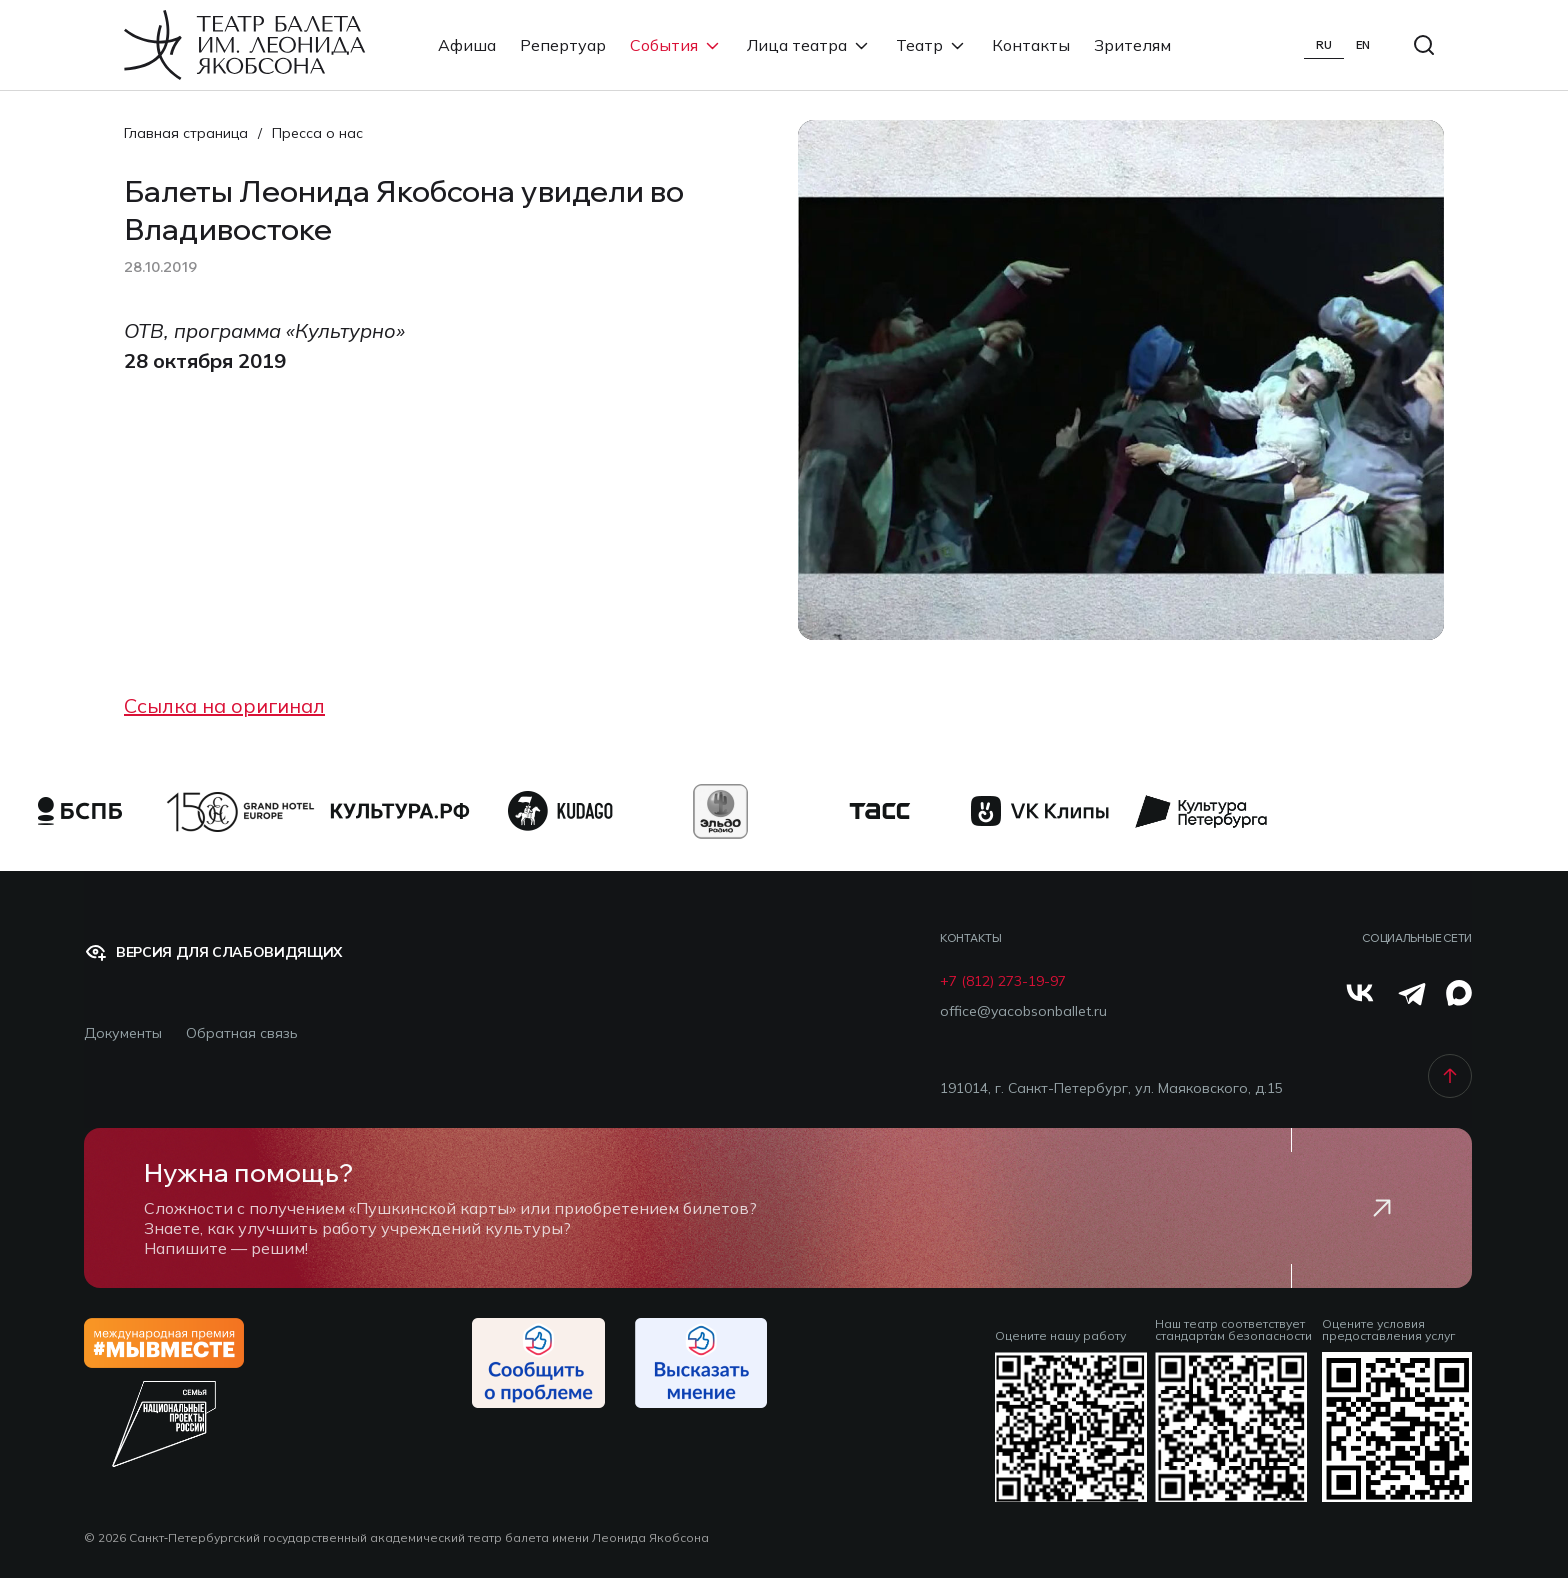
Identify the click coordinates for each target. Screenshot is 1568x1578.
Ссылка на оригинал (224, 705)
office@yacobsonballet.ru (1023, 1011)
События (676, 45)
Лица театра (809, 45)
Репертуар (563, 45)
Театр (932, 45)
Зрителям (1132, 45)
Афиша (467, 45)
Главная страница (186, 133)
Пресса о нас (317, 133)
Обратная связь (242, 1033)
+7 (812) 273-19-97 (1003, 981)
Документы (123, 1033)
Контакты (1031, 45)
